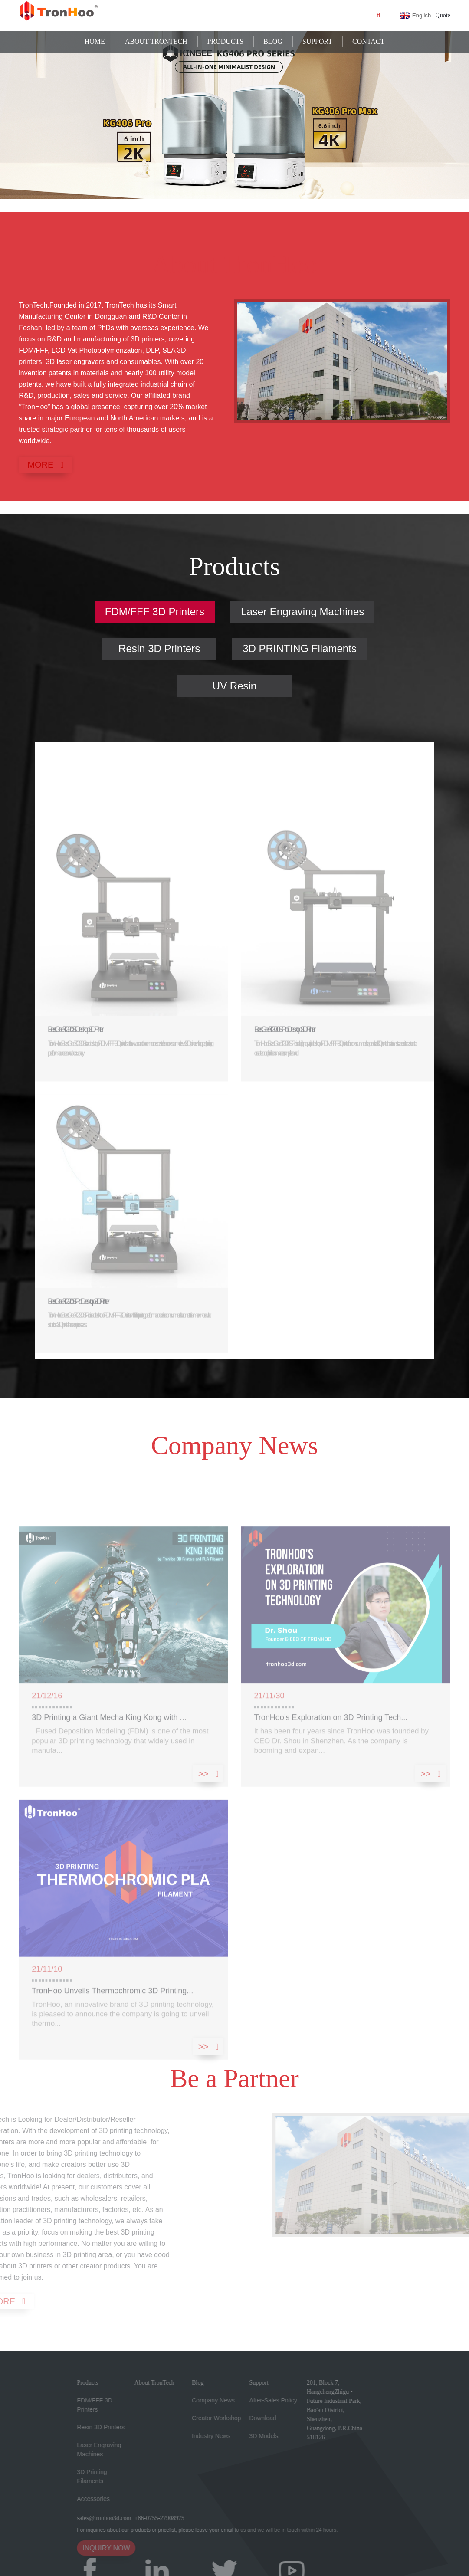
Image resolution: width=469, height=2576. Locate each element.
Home (95, 41)
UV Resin (234, 686)
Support (317, 41)
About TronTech (156, 41)
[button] (193, 181)
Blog (272, 41)
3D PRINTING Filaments (300, 648)
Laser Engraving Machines (302, 611)
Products (225, 41)
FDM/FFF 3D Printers (154, 611)
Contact (368, 41)
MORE (40, 464)
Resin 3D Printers (159, 648)
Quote (443, 15)
